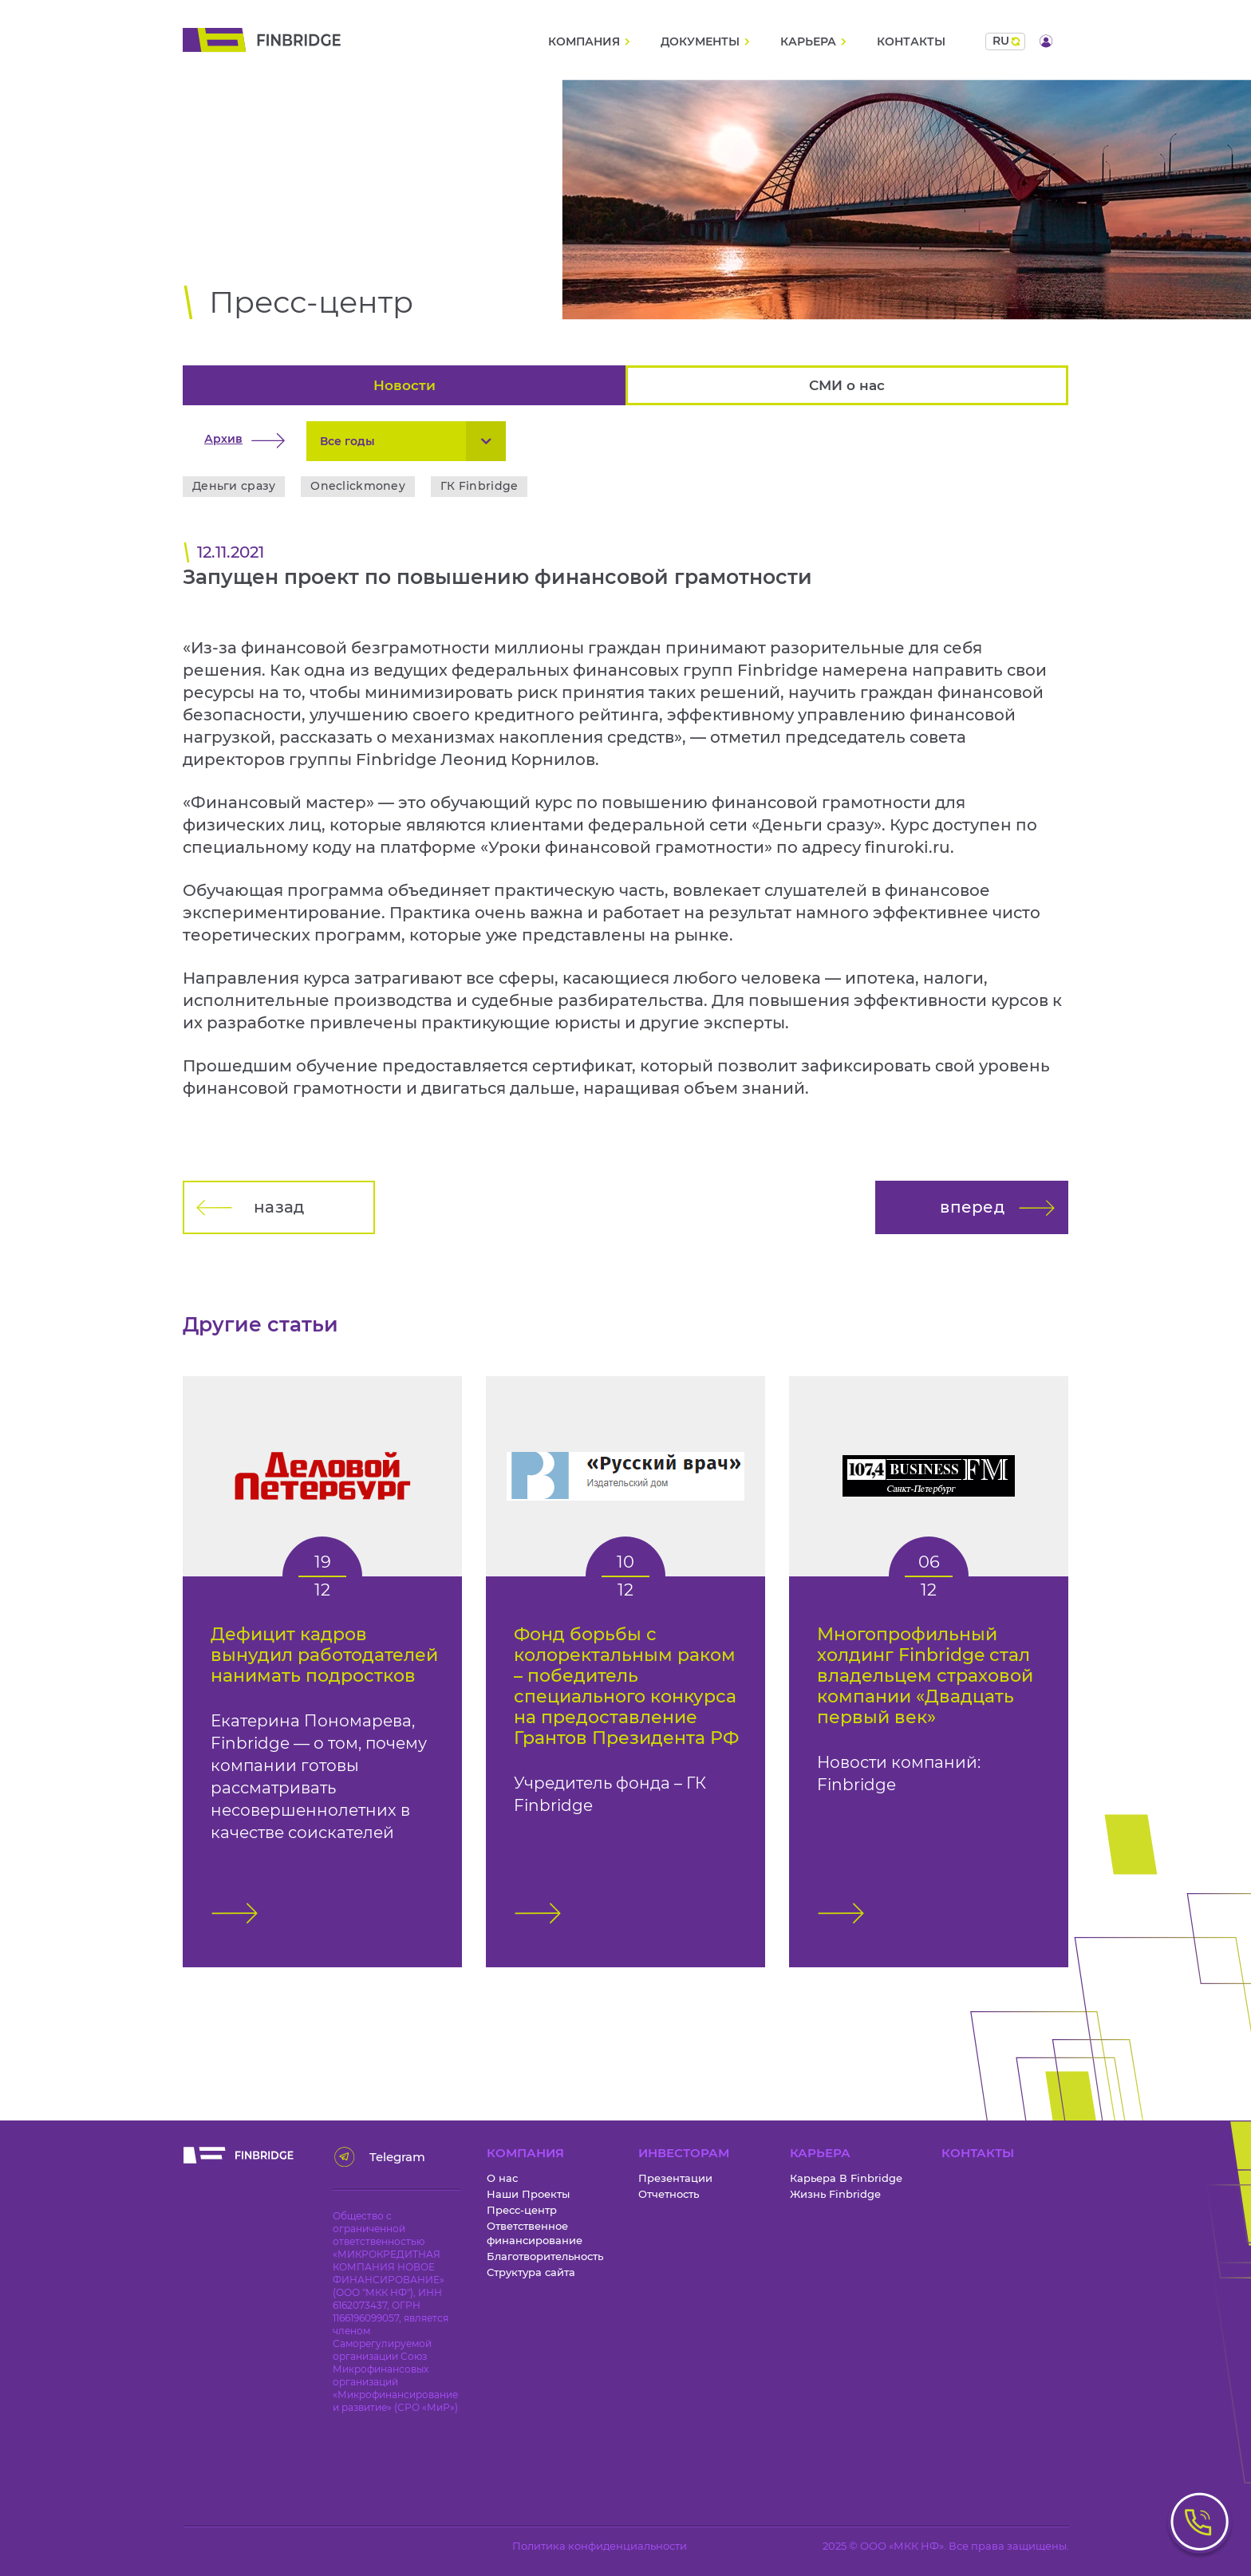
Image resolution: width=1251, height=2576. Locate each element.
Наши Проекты (528, 2193)
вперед (972, 1207)
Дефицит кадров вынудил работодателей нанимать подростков (324, 1654)
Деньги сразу (233, 486)
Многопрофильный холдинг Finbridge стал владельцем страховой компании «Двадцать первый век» (925, 1675)
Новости (404, 385)
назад (279, 1207)
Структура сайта (531, 2272)
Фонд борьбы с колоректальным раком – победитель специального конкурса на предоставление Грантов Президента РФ (626, 1686)
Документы (700, 42)
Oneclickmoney (357, 486)
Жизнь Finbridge (835, 2193)
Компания (584, 42)
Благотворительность (545, 2256)
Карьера (808, 42)
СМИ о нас (847, 385)
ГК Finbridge (479, 486)
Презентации (675, 2178)
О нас (502, 2178)
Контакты (911, 42)
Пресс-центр (522, 2209)
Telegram (392, 2156)
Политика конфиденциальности (599, 2545)
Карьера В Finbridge (846, 2178)
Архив (223, 439)
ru (1001, 41)
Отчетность (668, 2193)
